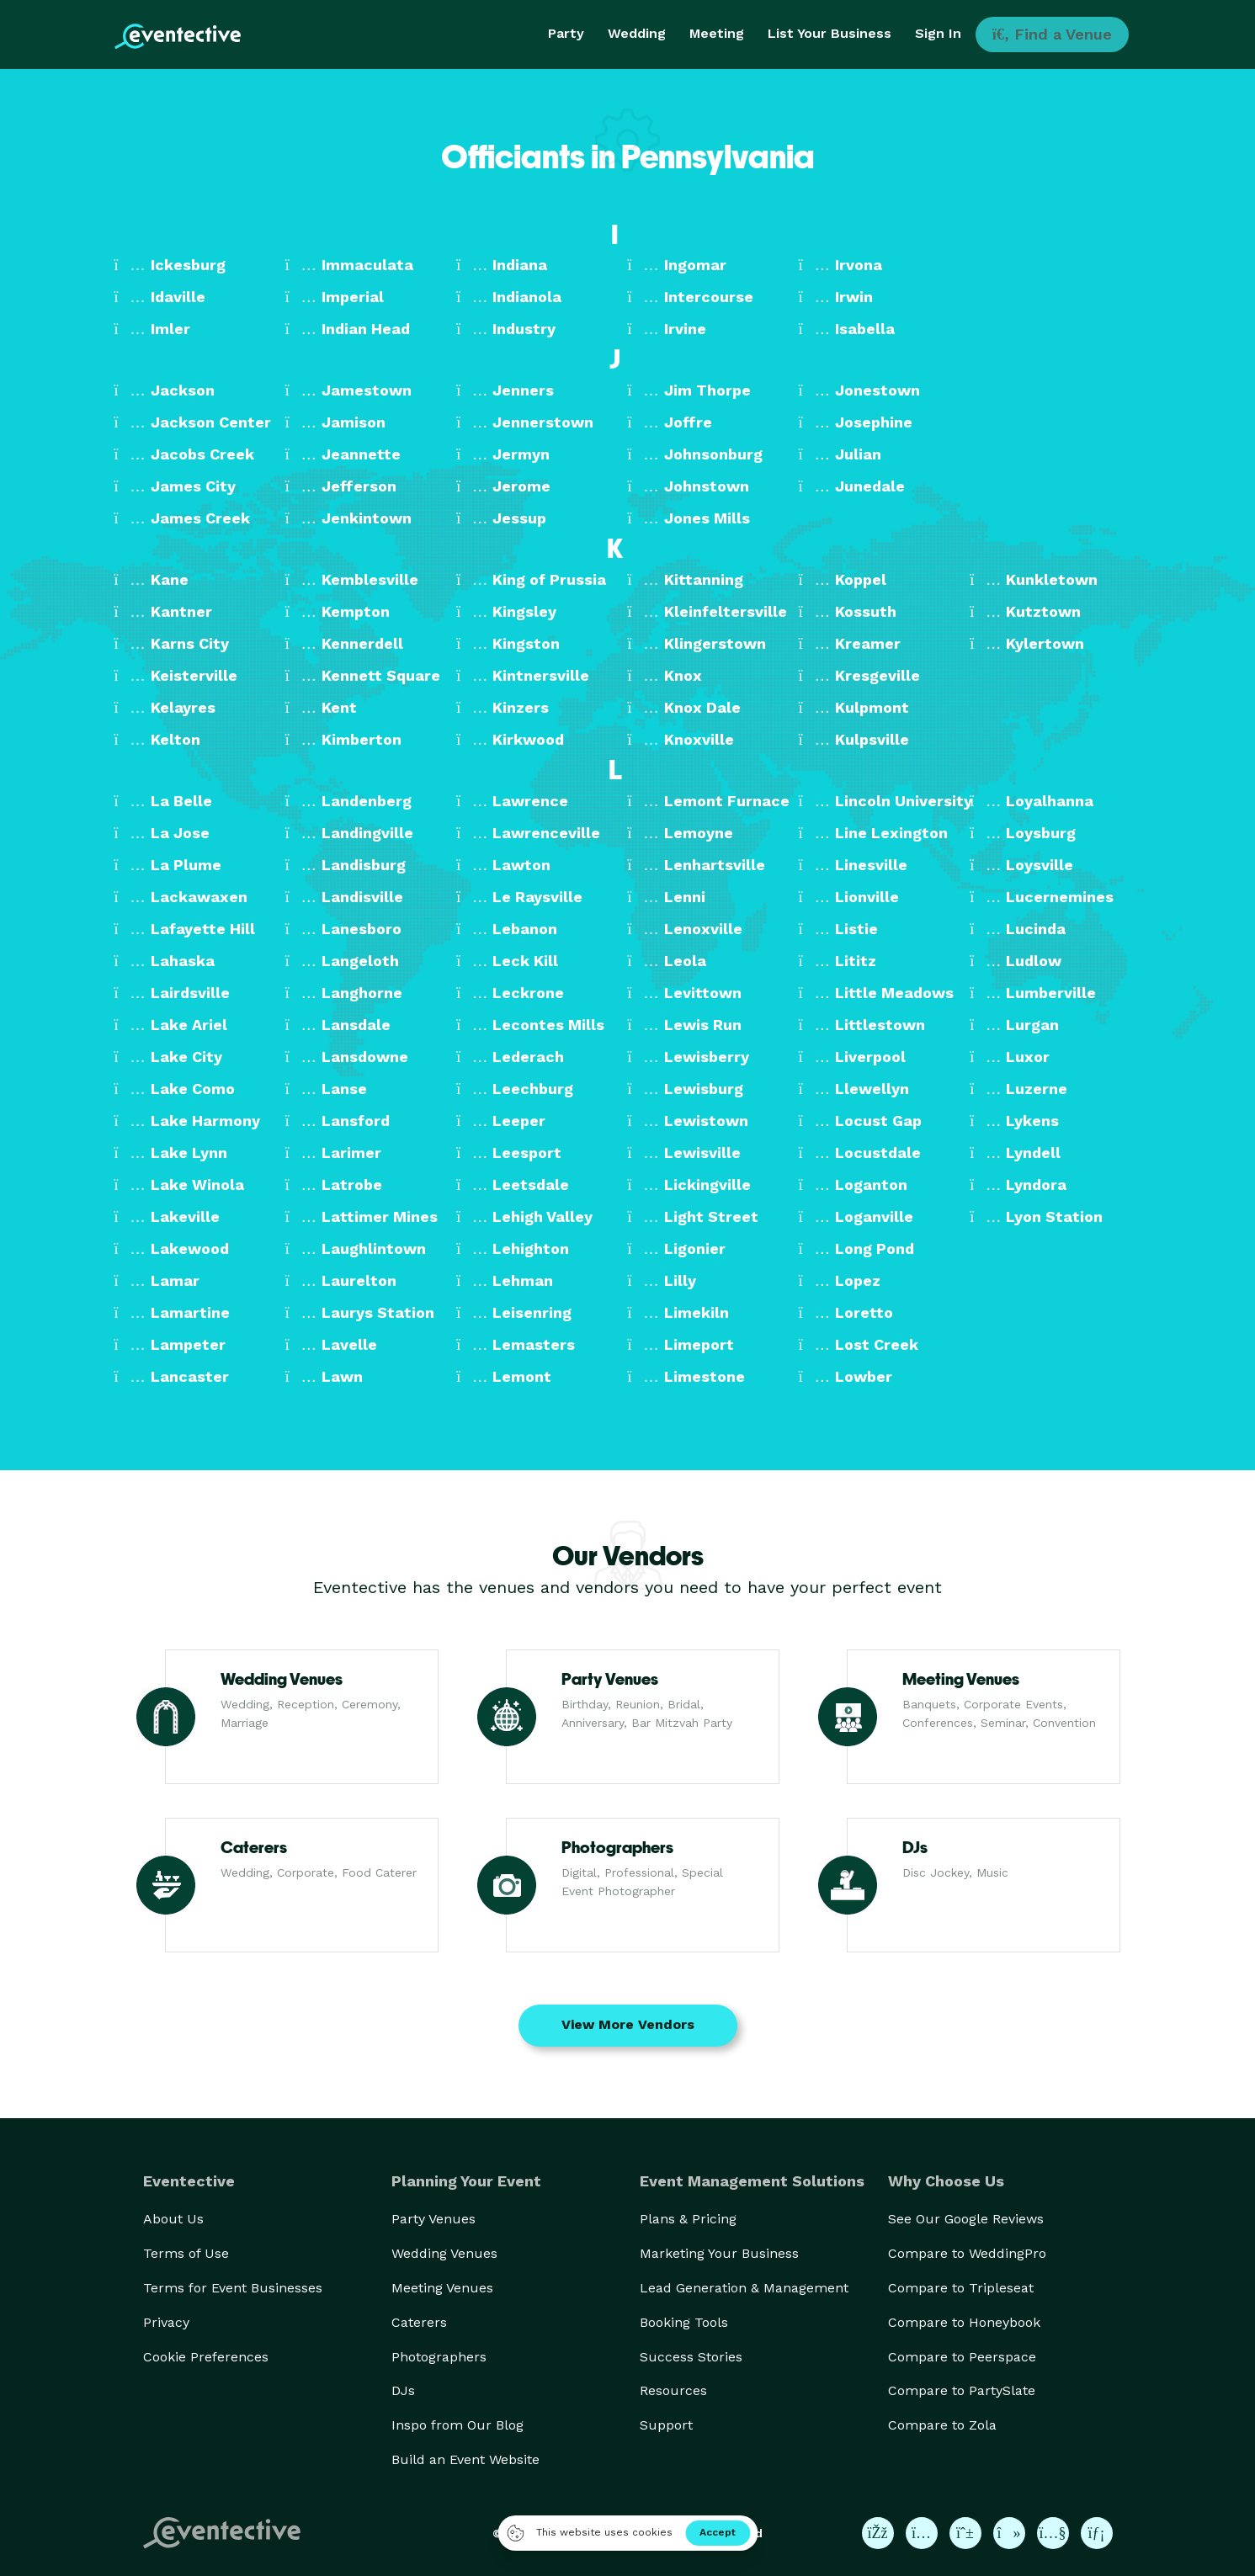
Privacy (166, 2322)
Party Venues (433, 2219)
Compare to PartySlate (961, 2390)
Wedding (637, 33)
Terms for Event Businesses (232, 2288)
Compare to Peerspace (962, 2357)
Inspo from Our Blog (457, 2425)
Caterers (419, 2322)
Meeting (716, 33)
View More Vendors (627, 2024)
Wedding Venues (444, 2253)
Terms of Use (186, 2253)
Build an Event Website (465, 2459)
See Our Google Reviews (966, 2219)
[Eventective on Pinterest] (965, 2533)
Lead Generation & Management (744, 2288)
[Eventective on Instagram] (922, 2533)
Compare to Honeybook (964, 2322)
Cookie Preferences (206, 2357)
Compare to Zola (942, 2425)
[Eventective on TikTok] (1009, 2533)
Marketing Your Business (719, 2253)
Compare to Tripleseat (961, 2288)
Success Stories (691, 2357)
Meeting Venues (442, 2288)
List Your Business (829, 33)
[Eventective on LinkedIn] (1097, 2533)
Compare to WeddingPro (967, 2253)
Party (566, 33)
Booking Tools (684, 2322)
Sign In (938, 33)
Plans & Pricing (688, 2219)
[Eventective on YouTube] (1053, 2533)
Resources (673, 2390)
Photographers (439, 2357)
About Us (173, 2219)
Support (666, 2425)
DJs (403, 2390)
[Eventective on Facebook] (878, 2533)
